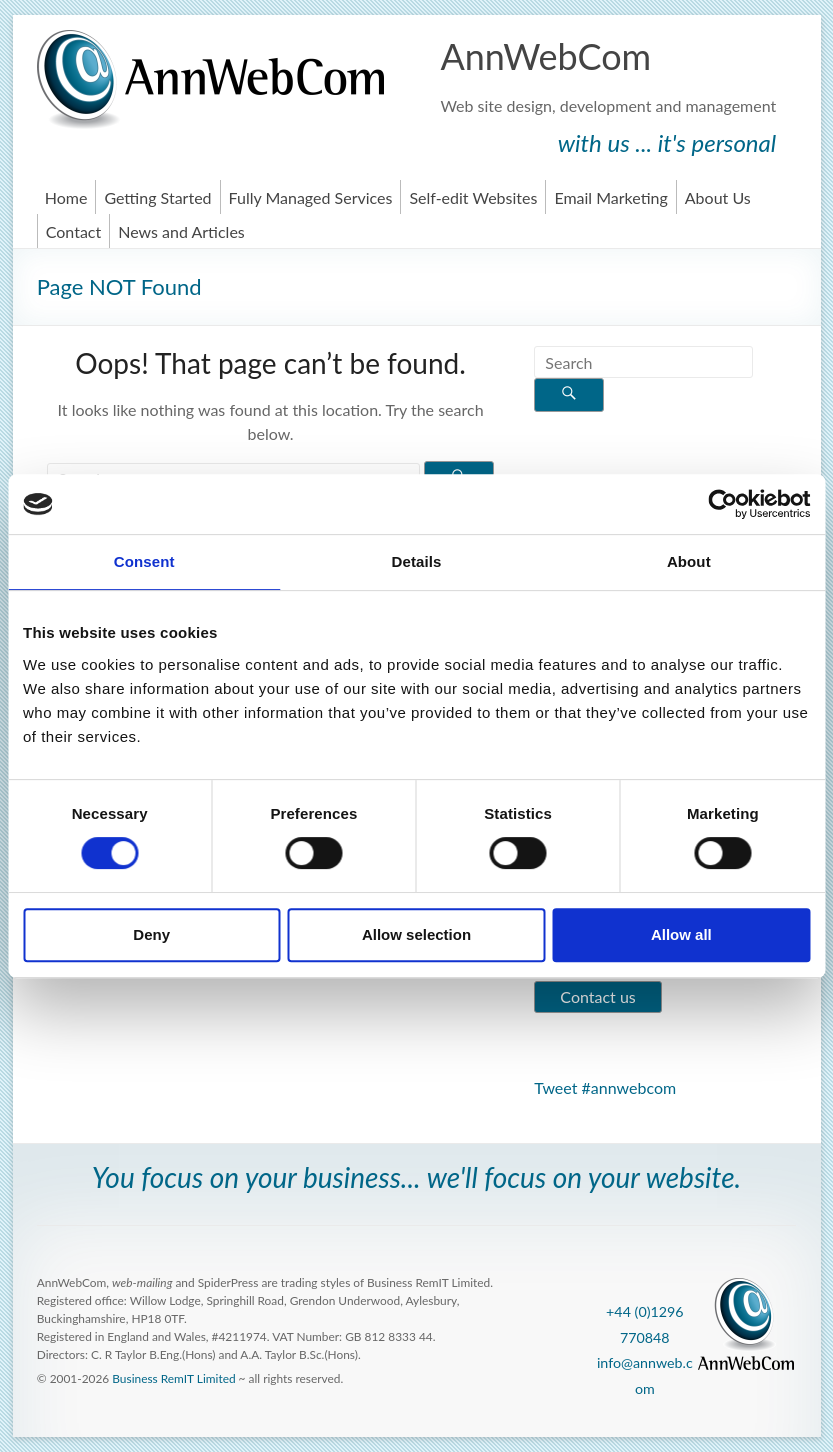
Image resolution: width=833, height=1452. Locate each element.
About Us (718, 197)
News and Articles (181, 231)
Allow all (681, 934)
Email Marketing (610, 197)
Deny (151, 934)
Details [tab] (417, 561)
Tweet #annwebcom (605, 1087)
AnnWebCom (545, 56)
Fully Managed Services (311, 197)
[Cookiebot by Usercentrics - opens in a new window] (722, 504)
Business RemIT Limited (173, 1378)
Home (66, 197)
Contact (73, 231)
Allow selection (416, 934)
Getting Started (157, 197)
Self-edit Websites (473, 197)
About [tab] (689, 561)
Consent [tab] (144, 561)
